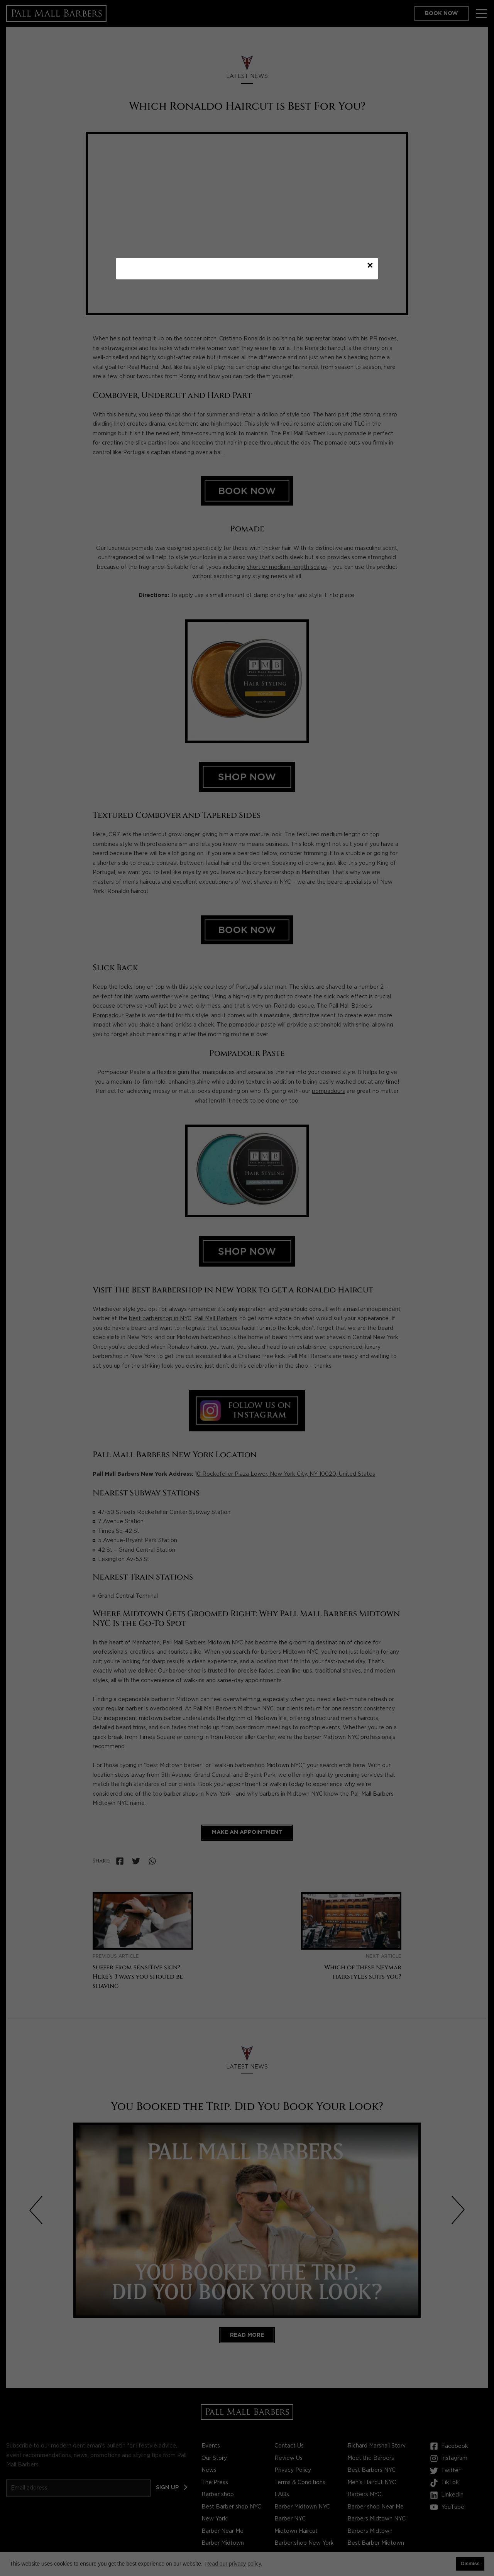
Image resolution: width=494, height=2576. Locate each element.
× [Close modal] (369, 267)
